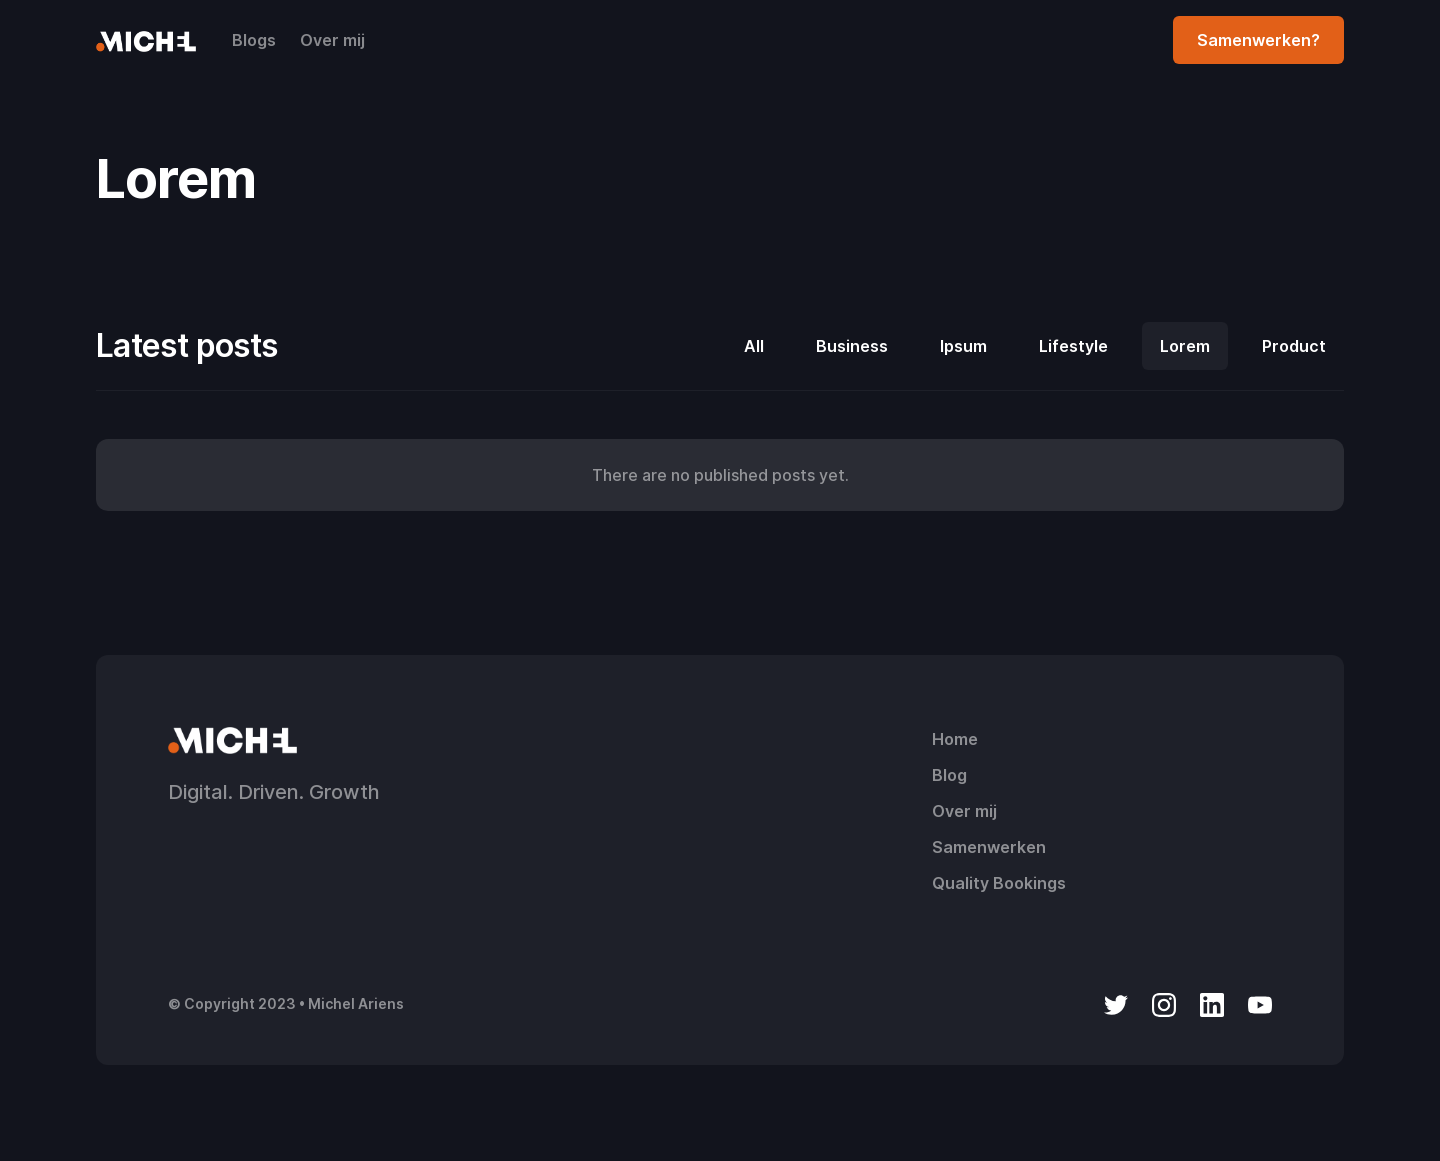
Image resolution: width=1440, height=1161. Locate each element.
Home (955, 739)
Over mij (332, 40)
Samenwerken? (1258, 40)
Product (1294, 346)
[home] (146, 40)
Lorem (1185, 346)
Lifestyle (1073, 346)
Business (852, 346)
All (754, 346)
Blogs (254, 40)
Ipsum (963, 346)
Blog (949, 775)
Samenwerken (989, 847)
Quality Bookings (999, 883)
